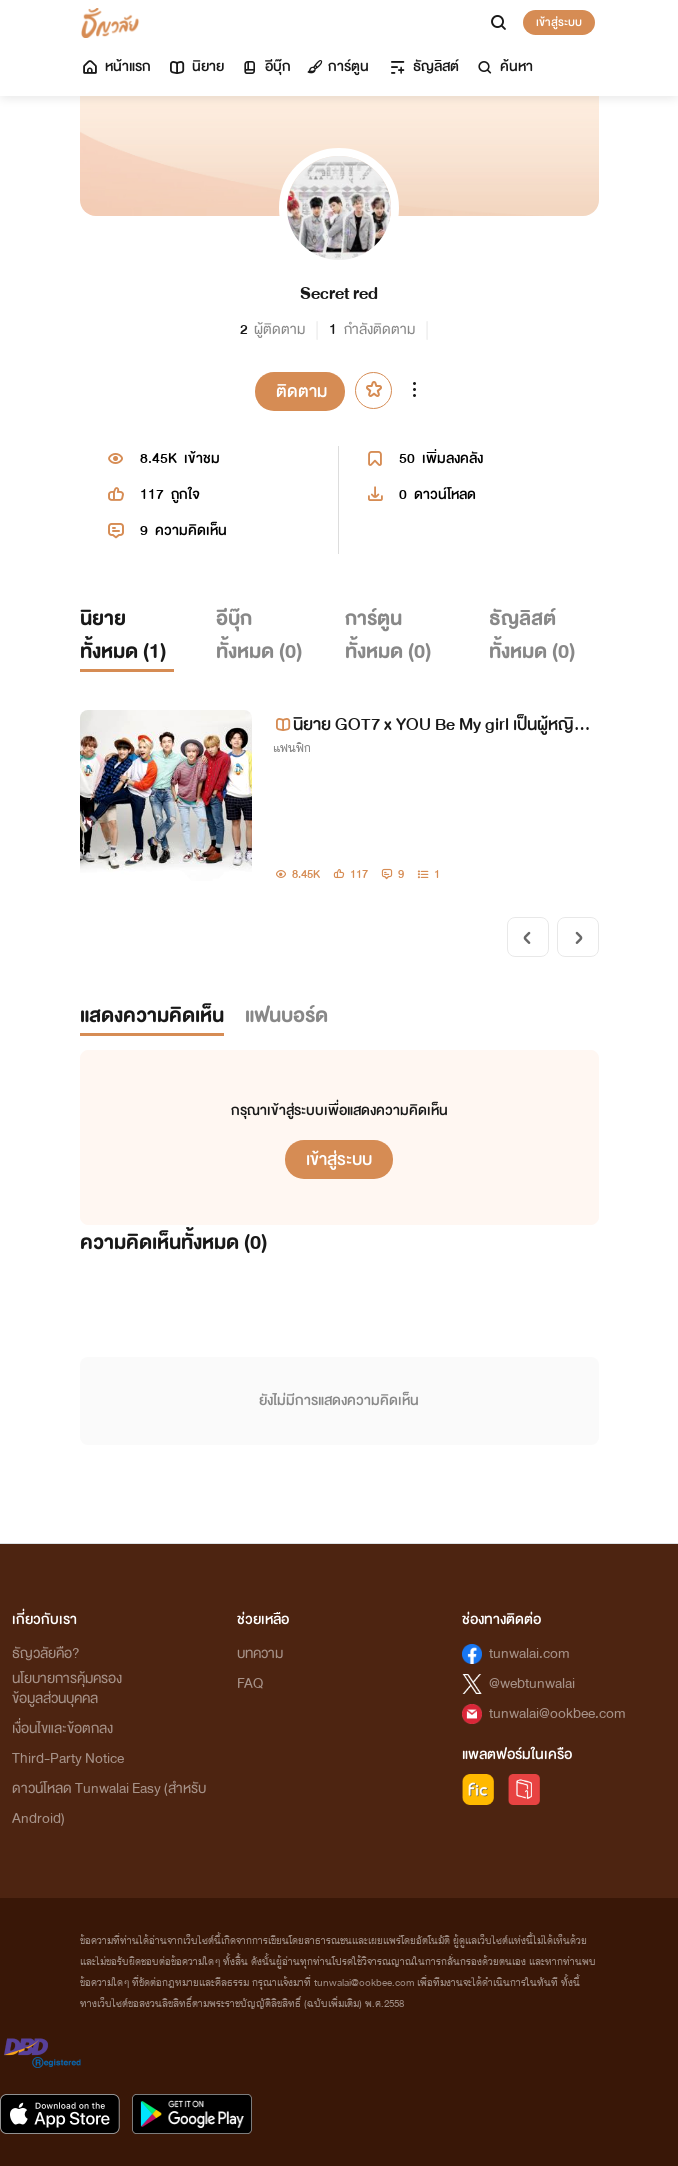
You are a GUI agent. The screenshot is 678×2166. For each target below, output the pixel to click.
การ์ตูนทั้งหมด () (388, 635)
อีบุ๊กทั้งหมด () (259, 635)
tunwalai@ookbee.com (557, 1713)
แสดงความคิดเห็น (152, 1015)
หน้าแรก (115, 66)
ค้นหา (504, 66)
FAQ (250, 1683)
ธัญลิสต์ (423, 66)
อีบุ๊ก (265, 66)
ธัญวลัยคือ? (46, 1653)
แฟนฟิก (292, 748)
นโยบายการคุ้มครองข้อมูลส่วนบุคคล (67, 1688)
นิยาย (195, 66)
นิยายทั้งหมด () (123, 635)
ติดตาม (301, 391)
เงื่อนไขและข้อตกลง (62, 1728)
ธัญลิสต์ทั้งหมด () (532, 635)
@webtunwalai (532, 1683)
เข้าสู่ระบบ (559, 22)
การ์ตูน (338, 66)
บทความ (260, 1653)
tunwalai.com (529, 1653)
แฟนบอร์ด (286, 1015)
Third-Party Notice (68, 1758)
